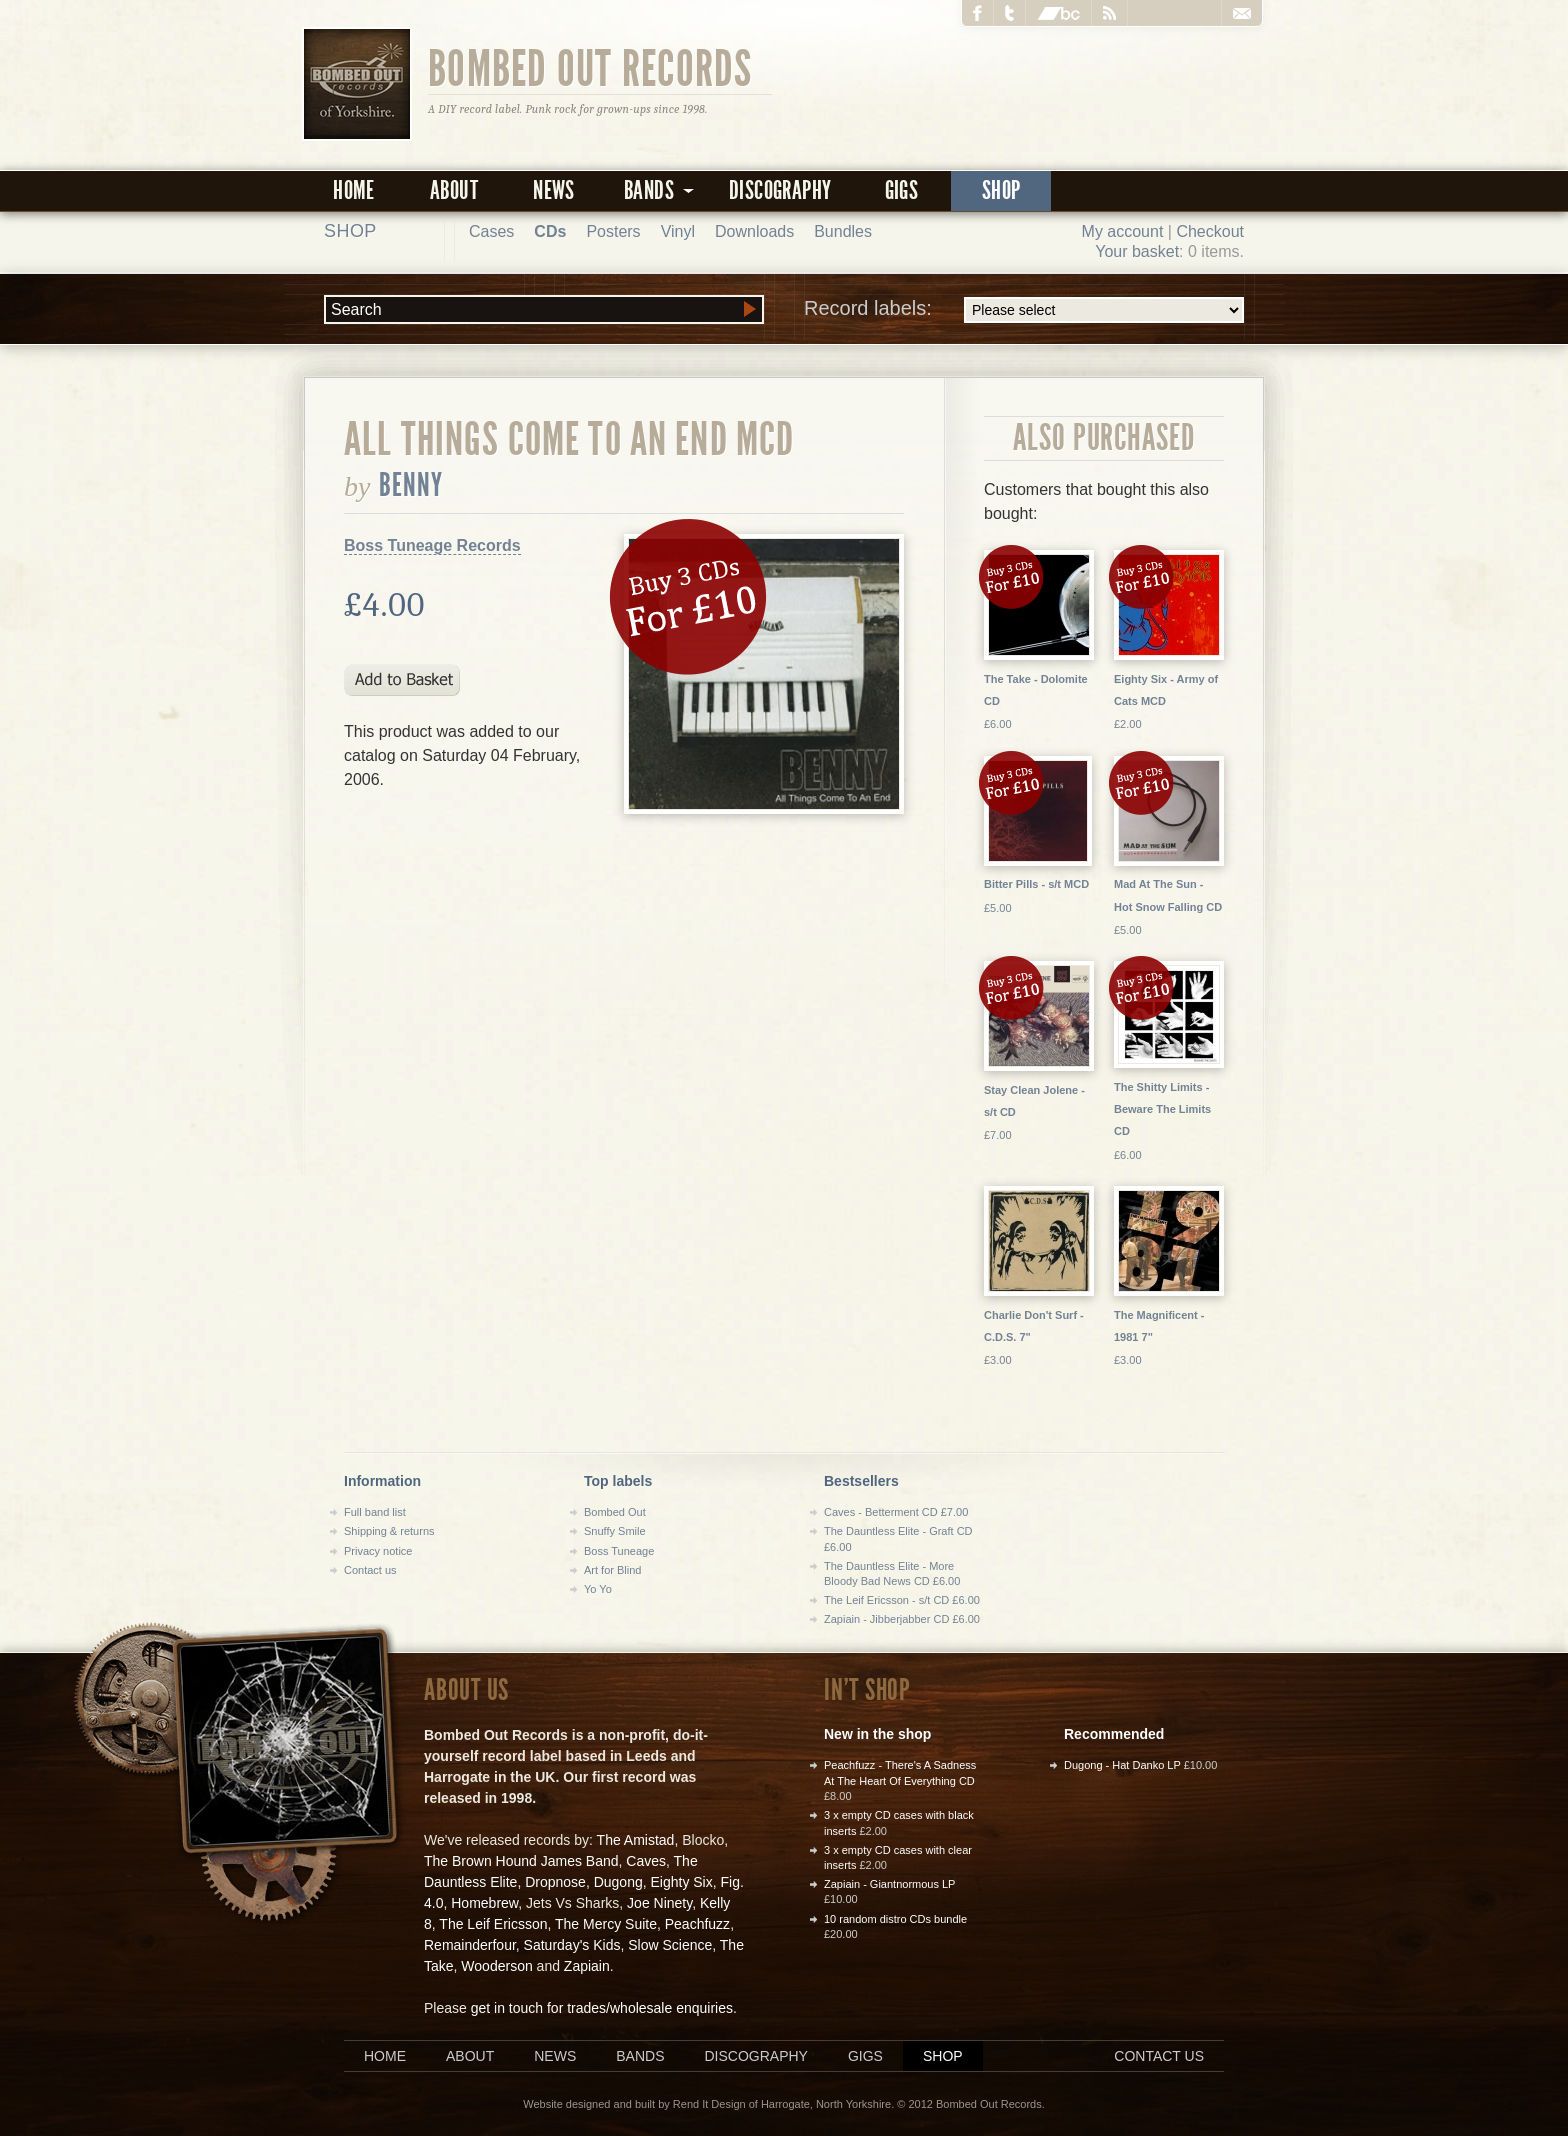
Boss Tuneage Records (432, 545)
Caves (646, 1861)
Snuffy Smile (615, 1531)
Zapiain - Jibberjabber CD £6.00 (902, 1619)
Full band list (375, 1512)
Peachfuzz (697, 1924)
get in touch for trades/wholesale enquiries (602, 2008)
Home (354, 190)
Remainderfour (470, 1945)
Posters (613, 231)
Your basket (1137, 251)
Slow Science (670, 1945)
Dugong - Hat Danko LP (1122, 1765)
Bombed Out (615, 1512)
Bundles (843, 231)
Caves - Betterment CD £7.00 (896, 1512)
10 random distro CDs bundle (895, 1919)
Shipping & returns (389, 1531)
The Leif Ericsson (493, 1924)
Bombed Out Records (590, 67)
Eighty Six (681, 1882)
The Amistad (636, 1840)
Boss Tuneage (619, 1551)
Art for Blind (612, 1570)
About (454, 190)
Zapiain (587, 1966)
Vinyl (678, 231)
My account (1123, 231)
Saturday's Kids (572, 1945)
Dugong (618, 1882)
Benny (411, 485)
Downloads (754, 231)
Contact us (370, 1570)
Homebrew (484, 1903)
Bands (640, 2056)
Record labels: (1024, 310)
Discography (780, 190)
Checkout (1210, 231)
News (554, 190)
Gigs (902, 190)
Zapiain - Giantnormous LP (889, 1884)
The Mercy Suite (606, 1924)
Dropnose (555, 1882)
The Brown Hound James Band (521, 1861)
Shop (1001, 190)
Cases (491, 231)
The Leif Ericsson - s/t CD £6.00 (902, 1600)
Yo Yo (598, 1589)
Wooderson (496, 1966)
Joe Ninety (659, 1903)
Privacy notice (378, 1551)
